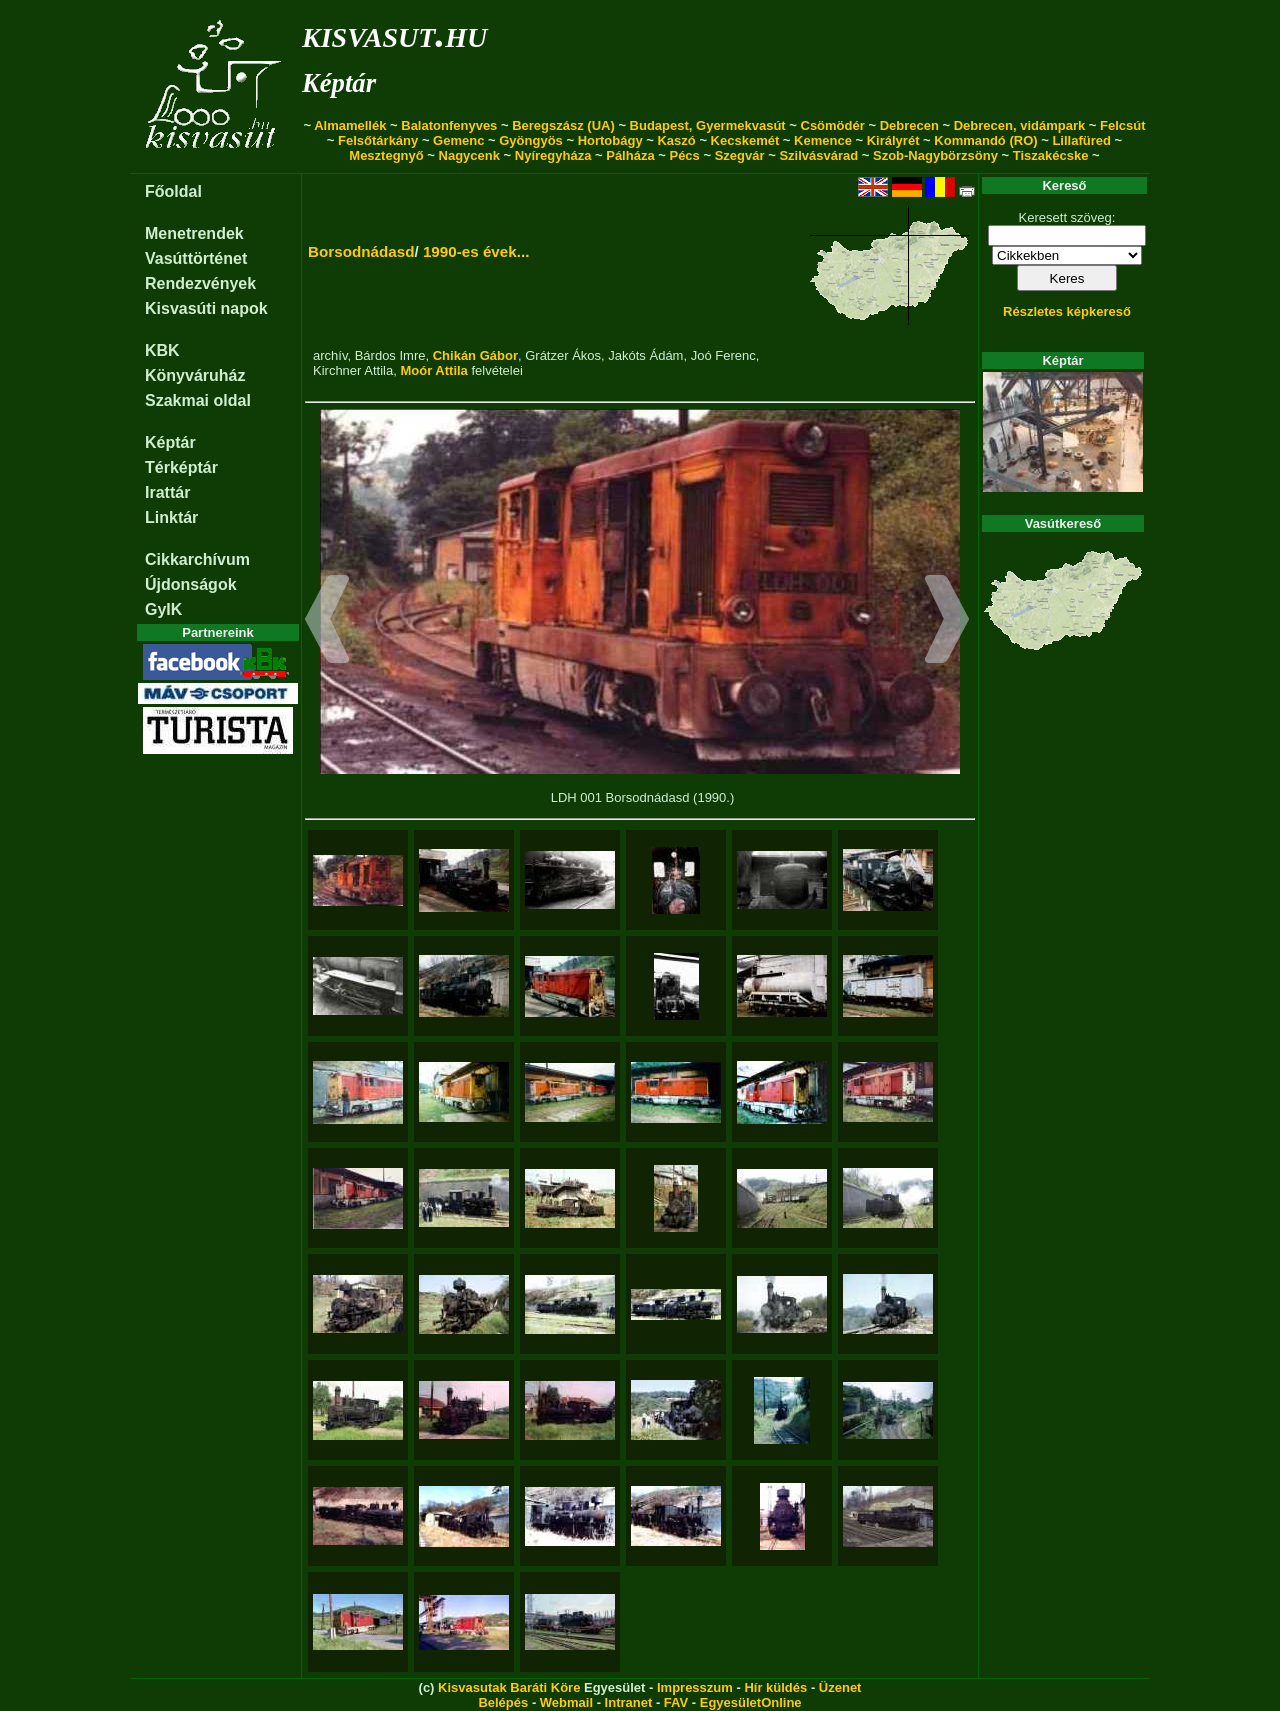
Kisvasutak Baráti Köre (509, 1687)
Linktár (171, 517)
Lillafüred (1081, 140)
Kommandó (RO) (985, 140)
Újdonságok (191, 584)
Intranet (629, 1702)
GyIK (163, 609)
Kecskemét (745, 140)
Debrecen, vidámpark (1020, 125)
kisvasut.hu (394, 33)
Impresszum (695, 1687)
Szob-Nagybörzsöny (935, 155)
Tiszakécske (1051, 155)
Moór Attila (433, 370)
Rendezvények (200, 283)
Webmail (566, 1702)
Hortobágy (610, 140)
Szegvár (740, 155)
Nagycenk (469, 155)
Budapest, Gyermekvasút (708, 125)
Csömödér (833, 125)
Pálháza (630, 155)
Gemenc (458, 140)
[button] (327, 622)
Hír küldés (775, 1687)
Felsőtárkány (378, 140)
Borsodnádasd (361, 251)
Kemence (823, 140)
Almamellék (350, 125)
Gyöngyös (531, 140)
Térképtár (181, 467)
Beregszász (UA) (563, 125)
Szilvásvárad (818, 155)
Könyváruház (195, 375)
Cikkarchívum (197, 559)
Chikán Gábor (475, 355)
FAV (676, 1702)
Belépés (503, 1702)
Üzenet (840, 1687)
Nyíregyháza (553, 155)
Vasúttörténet (196, 258)
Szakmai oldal (198, 400)
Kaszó (676, 140)
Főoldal (173, 191)
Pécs (684, 155)
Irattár (167, 492)
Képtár (339, 83)
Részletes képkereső (1067, 311)
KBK (162, 350)
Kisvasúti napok (206, 308)
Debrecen (909, 125)
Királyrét (893, 140)
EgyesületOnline (751, 1702)
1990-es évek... (476, 251)
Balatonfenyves (449, 125)
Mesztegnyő (386, 155)
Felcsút (1123, 125)
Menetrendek (194, 233)
